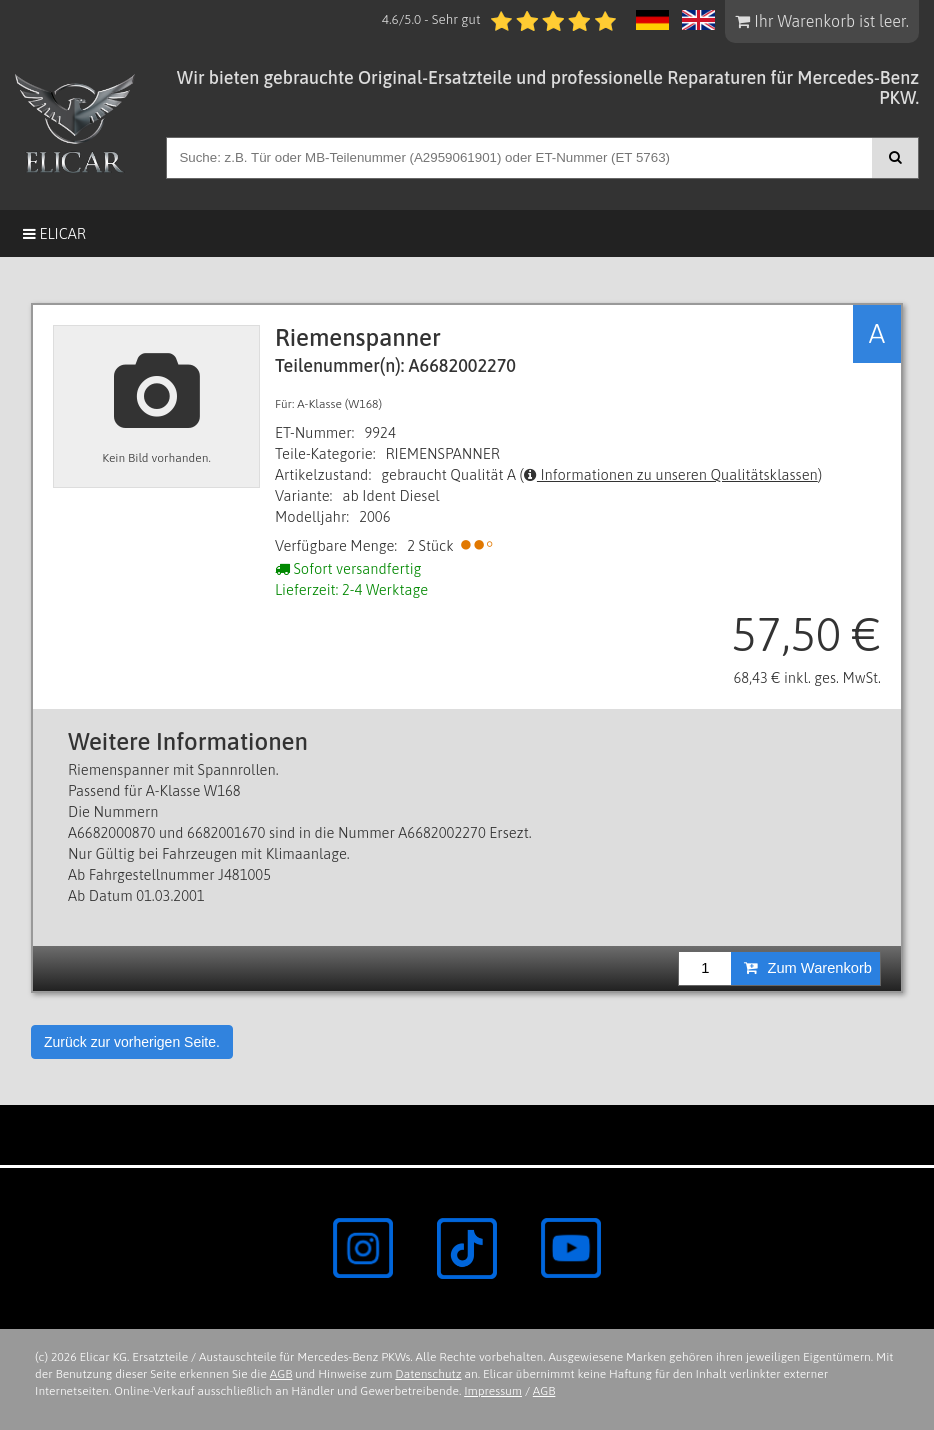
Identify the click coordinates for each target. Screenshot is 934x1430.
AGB (281, 1374)
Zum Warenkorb (808, 968)
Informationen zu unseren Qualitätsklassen (671, 474)
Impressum (493, 1391)
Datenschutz (428, 1374)
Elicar (54, 233)
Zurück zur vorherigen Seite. (132, 1042)
